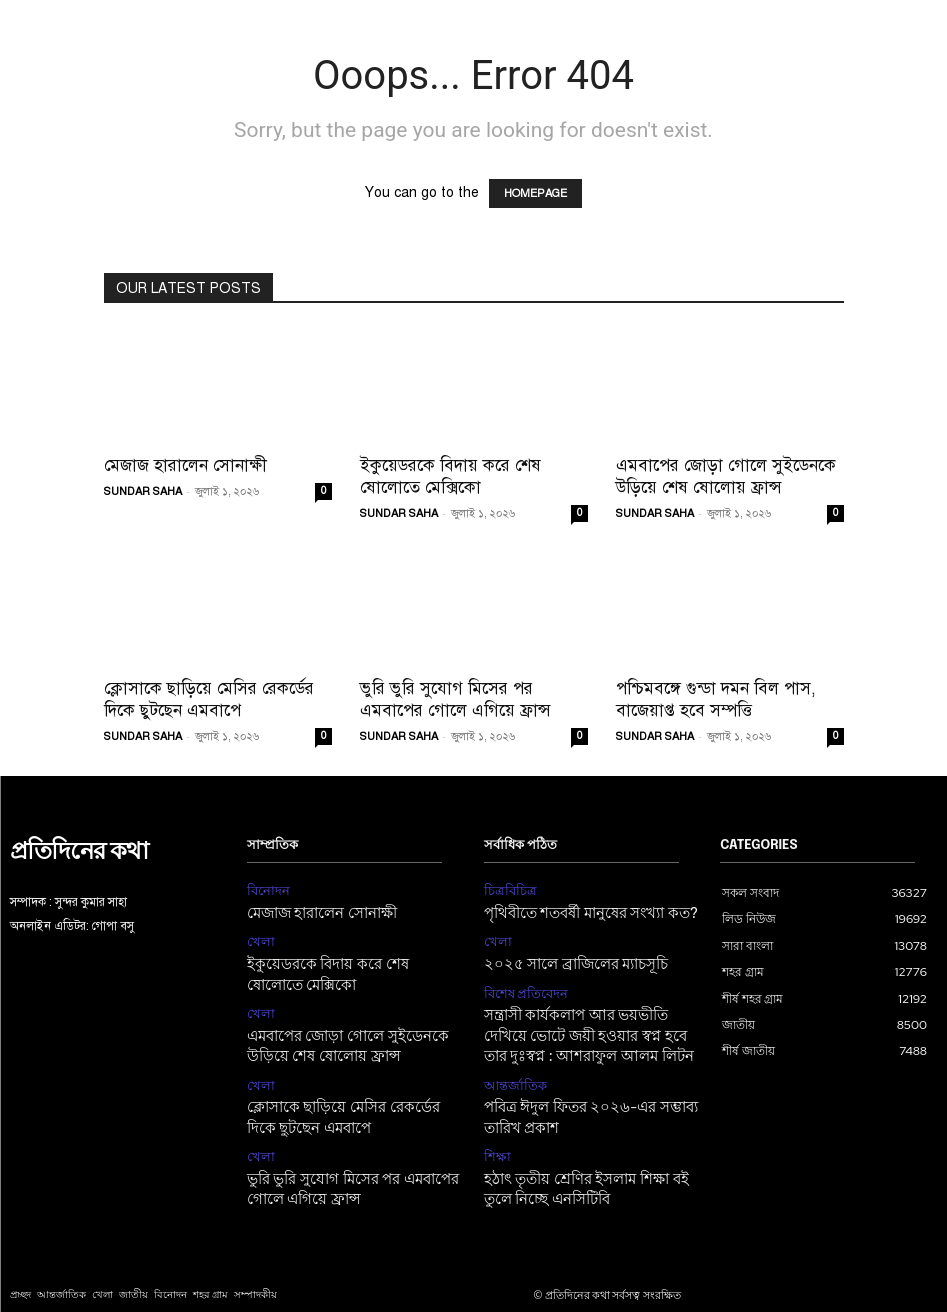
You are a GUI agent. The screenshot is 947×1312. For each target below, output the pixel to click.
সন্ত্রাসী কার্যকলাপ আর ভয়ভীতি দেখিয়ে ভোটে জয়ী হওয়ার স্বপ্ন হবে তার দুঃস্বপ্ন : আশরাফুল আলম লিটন (587, 1024)
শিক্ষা (495, 1135)
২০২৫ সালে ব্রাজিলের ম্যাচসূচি (565, 958)
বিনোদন (266, 890)
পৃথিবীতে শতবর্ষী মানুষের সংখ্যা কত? (580, 910)
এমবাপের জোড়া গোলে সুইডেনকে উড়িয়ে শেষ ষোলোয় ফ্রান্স (726, 476)
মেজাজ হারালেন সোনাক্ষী (185, 465)
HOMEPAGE (535, 193)
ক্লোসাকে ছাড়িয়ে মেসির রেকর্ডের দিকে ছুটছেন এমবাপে (209, 699)
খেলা (259, 938)
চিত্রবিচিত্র (507, 890)
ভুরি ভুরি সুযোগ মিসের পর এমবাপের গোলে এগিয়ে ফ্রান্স (455, 699)
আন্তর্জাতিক (512, 1069)
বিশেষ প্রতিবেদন (523, 985)
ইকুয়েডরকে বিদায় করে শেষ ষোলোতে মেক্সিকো (450, 476)
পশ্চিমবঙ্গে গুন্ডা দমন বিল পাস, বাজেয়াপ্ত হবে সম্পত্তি (716, 699)
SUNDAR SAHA (143, 491)
